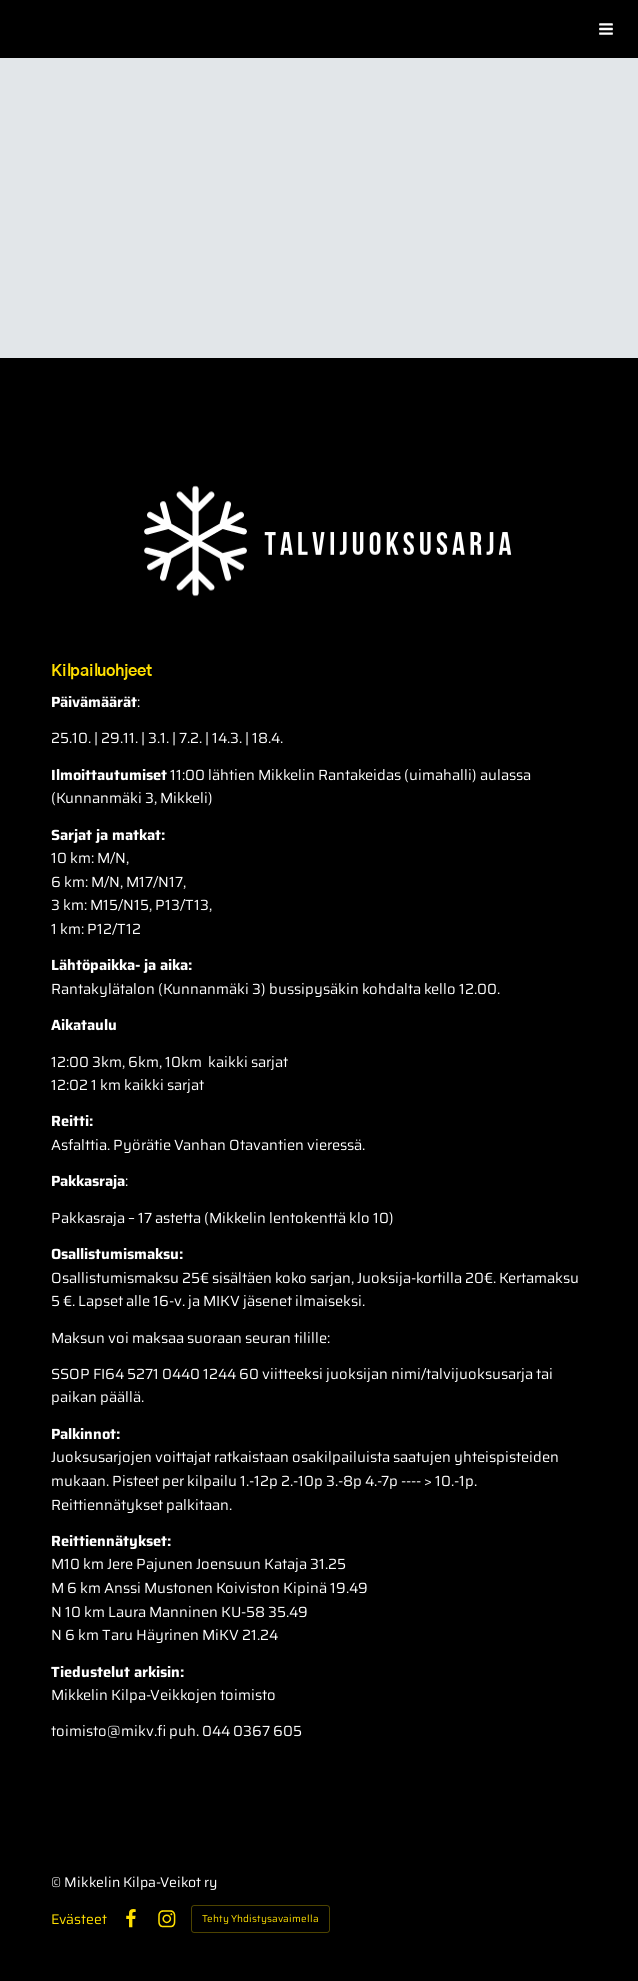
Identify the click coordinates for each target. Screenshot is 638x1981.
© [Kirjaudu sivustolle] (57, 1882)
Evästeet (79, 1919)
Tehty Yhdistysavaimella (260, 1918)
